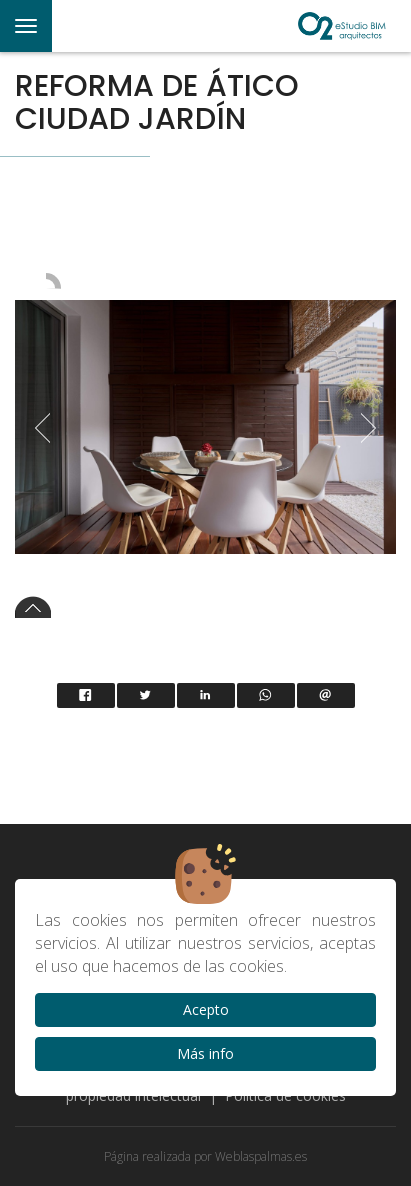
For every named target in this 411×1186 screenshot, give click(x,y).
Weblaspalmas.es (261, 1156)
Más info (205, 1053)
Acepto (206, 1009)
